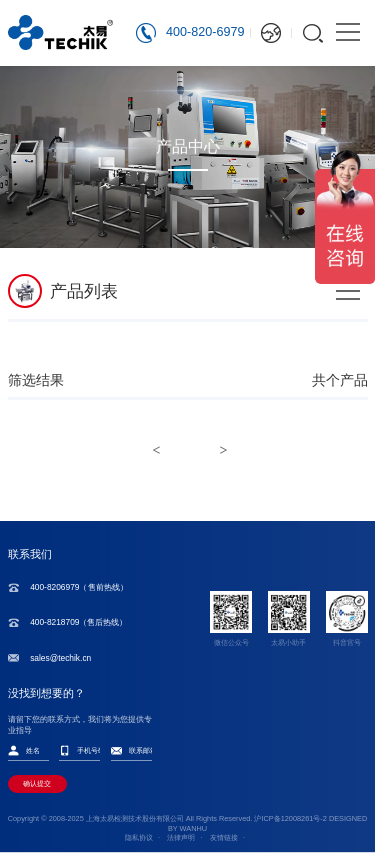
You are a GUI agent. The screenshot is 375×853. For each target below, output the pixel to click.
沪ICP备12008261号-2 (290, 818)
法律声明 (181, 837)
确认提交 (37, 783)
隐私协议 (139, 837)
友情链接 (224, 837)
